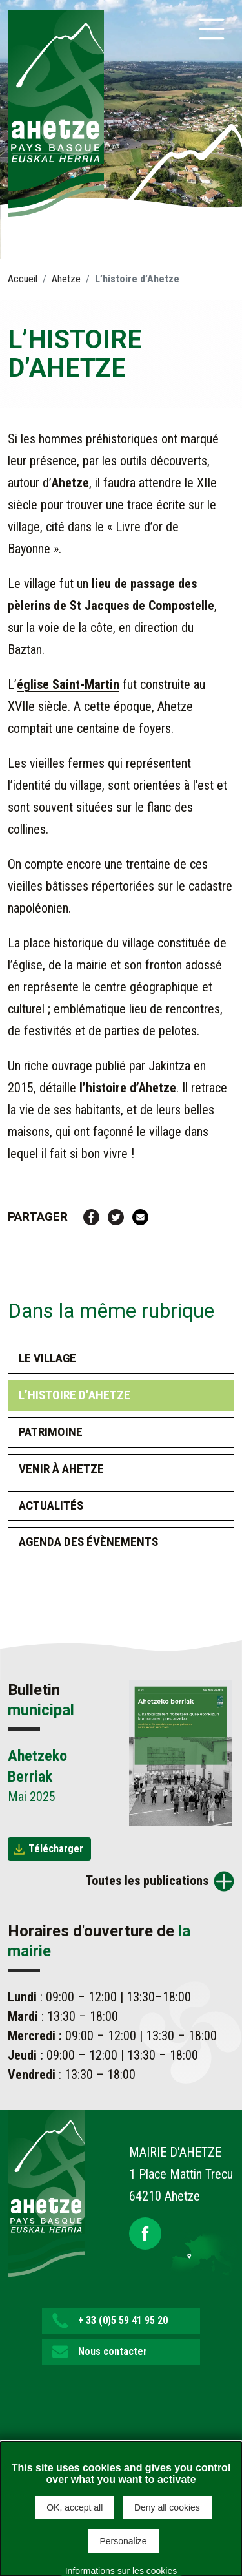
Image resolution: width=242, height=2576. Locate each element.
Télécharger (55, 1848)
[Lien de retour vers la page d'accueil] (46, 2193)
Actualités (51, 1505)
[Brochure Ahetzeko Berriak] (180, 1752)
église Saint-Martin (68, 684)
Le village (47, 1358)
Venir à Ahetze (61, 1468)
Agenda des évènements (88, 1541)
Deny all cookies (167, 2507)
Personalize (122, 2541)
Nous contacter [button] (112, 2351)
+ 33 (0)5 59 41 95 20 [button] (123, 2320)
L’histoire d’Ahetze (74, 1395)
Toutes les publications (147, 1880)
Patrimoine (51, 1431)
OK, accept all (74, 2507)
